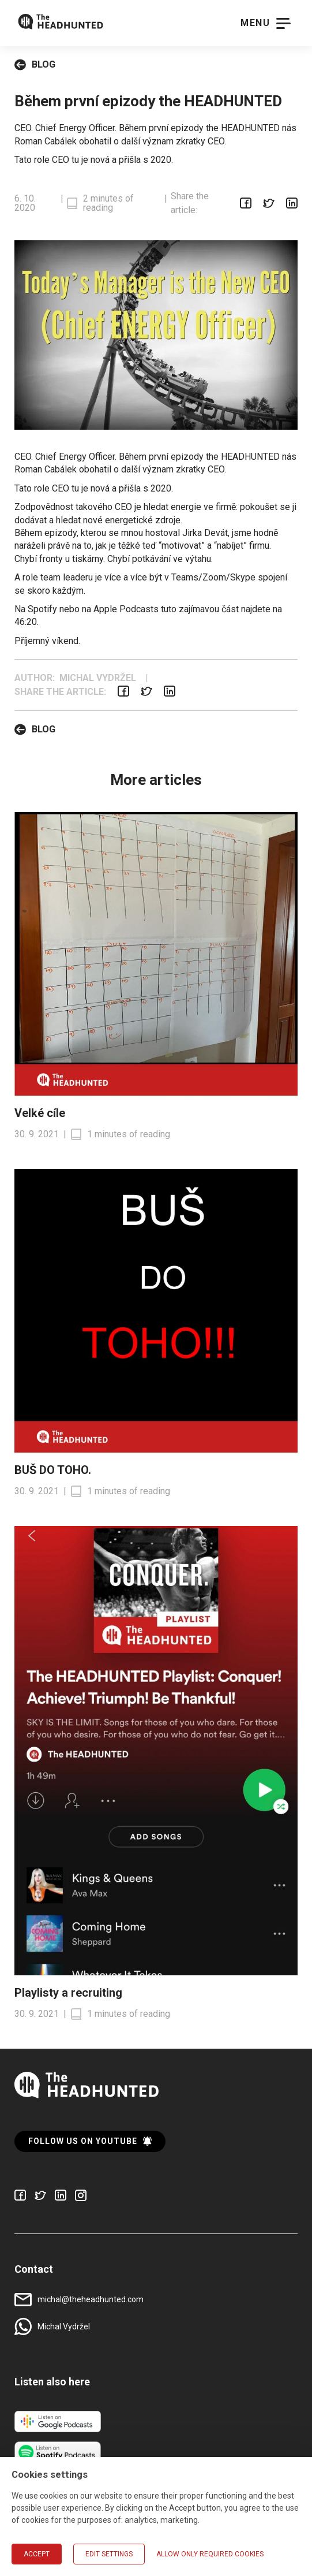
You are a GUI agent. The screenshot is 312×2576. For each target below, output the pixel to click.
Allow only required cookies (210, 2554)
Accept (37, 2554)
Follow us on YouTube (90, 2141)
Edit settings (109, 2554)
